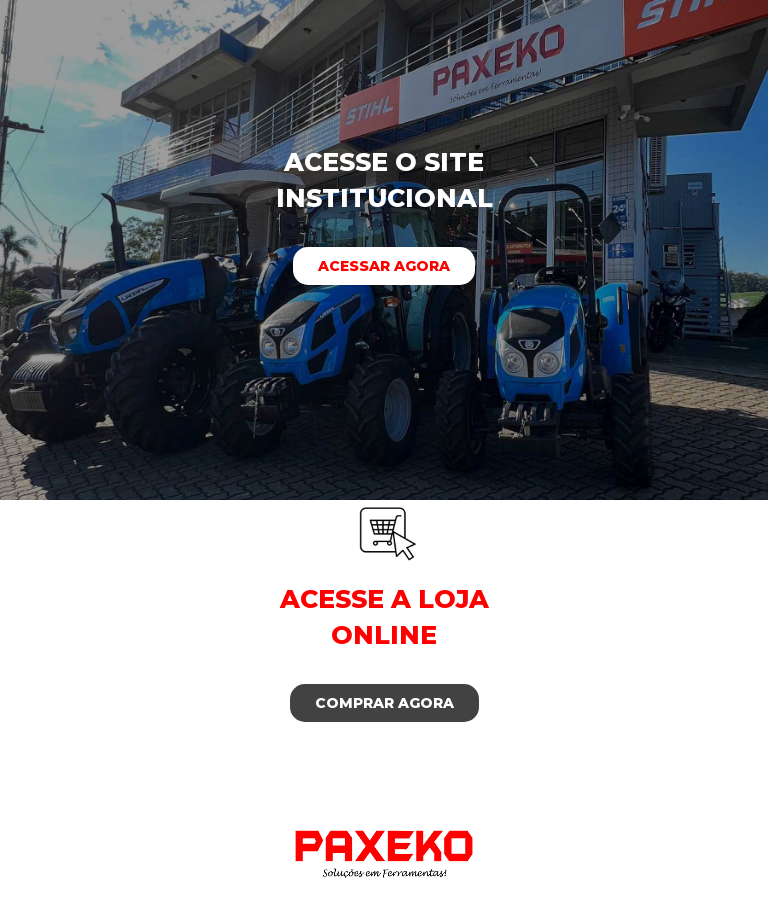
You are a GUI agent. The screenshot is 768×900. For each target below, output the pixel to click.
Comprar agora (384, 703)
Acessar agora (384, 266)
